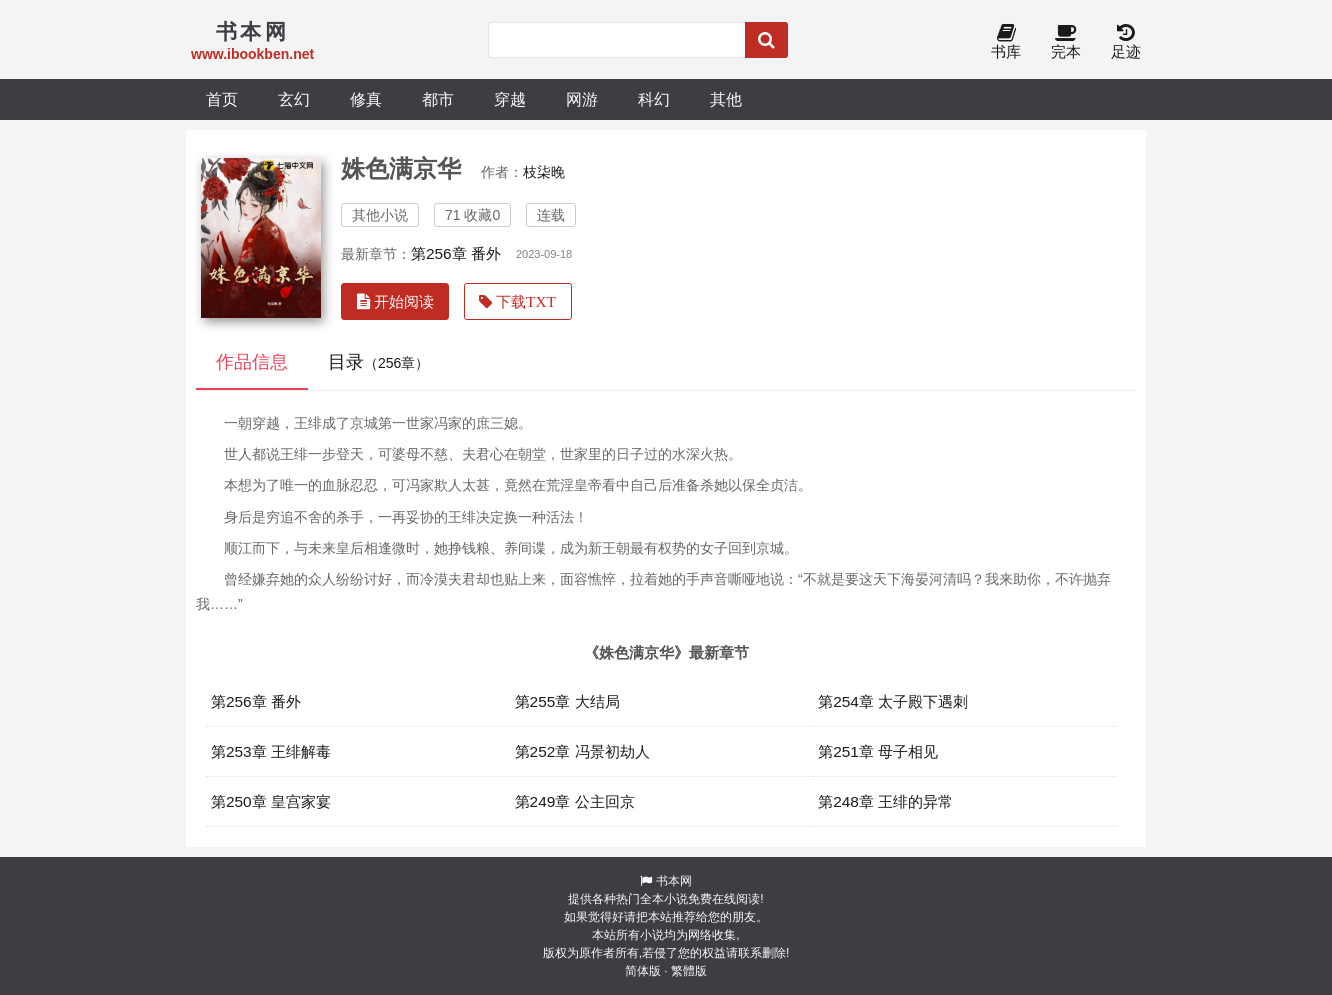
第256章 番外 (456, 253)
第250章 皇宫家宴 (271, 801)
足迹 (1126, 42)
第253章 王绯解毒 (271, 751)
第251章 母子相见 (878, 751)
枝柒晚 (544, 172)
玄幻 (294, 99)
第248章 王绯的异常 (885, 801)
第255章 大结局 (567, 701)
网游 (582, 99)
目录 (378, 362)
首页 (222, 99)
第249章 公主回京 (575, 801)
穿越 (510, 99)
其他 (726, 99)
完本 (1066, 42)
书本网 (674, 881)
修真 (366, 99)
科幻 (654, 99)
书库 (1006, 42)
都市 (438, 99)
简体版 (643, 971)
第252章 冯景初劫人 (582, 751)
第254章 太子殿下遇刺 (893, 701)
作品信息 (252, 362)
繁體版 (689, 971)
